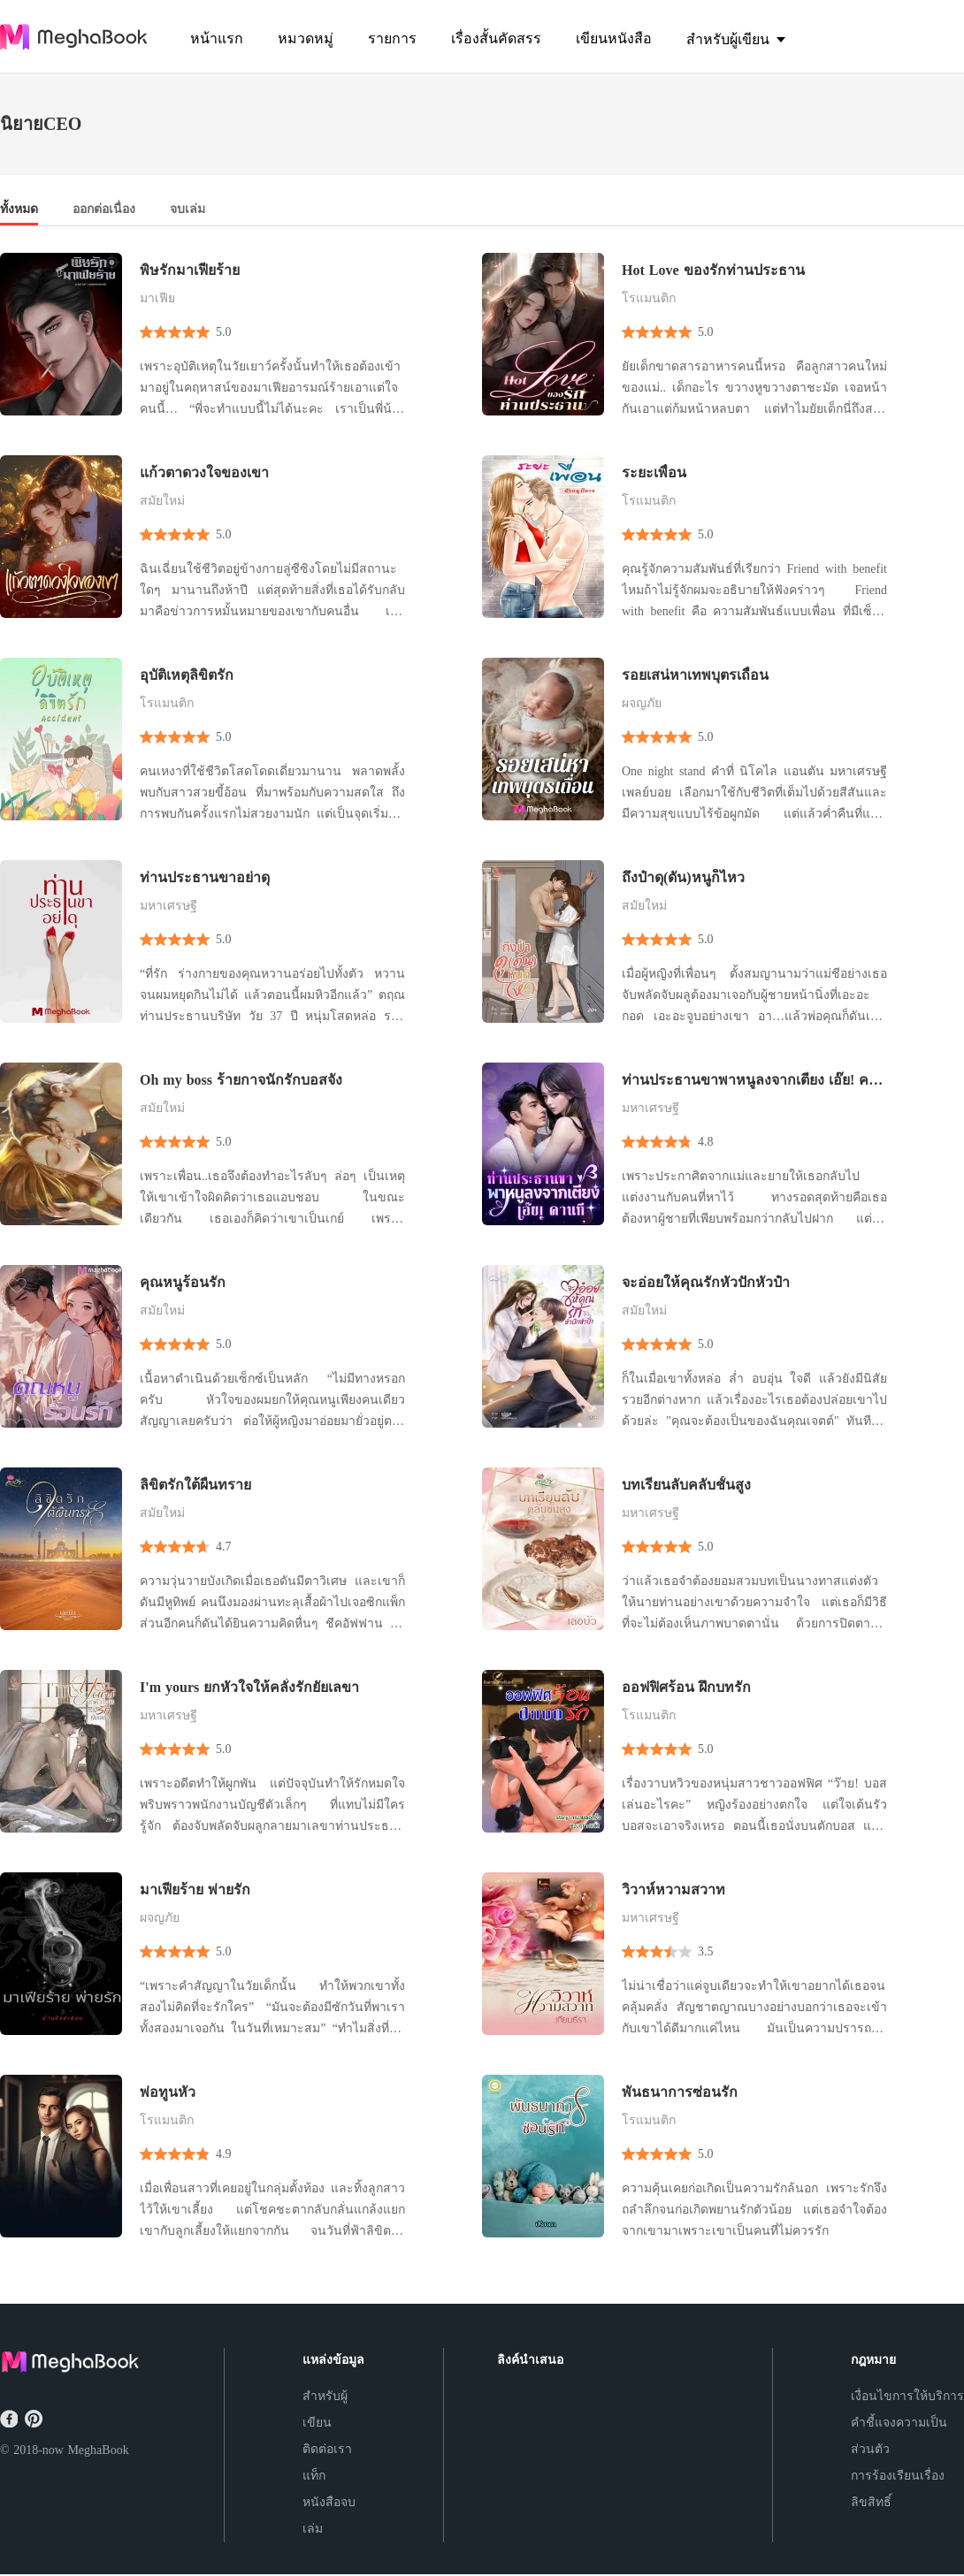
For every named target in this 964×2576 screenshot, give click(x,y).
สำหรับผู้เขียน (325, 2409)
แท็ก (313, 2475)
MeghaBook (97, 2450)
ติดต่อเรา (327, 2449)
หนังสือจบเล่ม (329, 2515)
